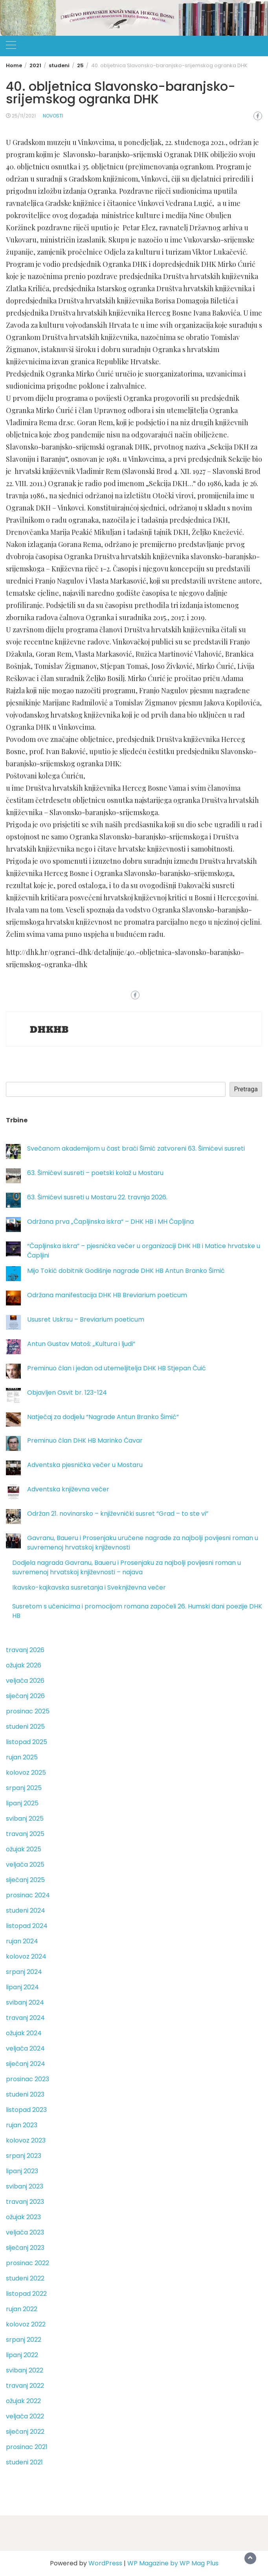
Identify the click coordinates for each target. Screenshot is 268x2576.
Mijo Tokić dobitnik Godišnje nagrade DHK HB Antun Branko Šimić (126, 1270)
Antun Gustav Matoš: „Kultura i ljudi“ (81, 1343)
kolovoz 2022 (26, 2324)
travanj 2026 (25, 1649)
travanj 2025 (25, 1833)
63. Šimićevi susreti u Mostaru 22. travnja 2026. (97, 1197)
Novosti (53, 115)
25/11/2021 (24, 115)
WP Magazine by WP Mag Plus (172, 2563)
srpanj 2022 (23, 2339)
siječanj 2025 (25, 1879)
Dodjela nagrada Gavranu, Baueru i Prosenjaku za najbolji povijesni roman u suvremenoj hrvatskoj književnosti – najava (126, 1567)
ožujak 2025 (23, 1849)
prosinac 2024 (28, 1895)
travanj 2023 (25, 2201)
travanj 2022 (25, 2385)
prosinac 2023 (27, 2079)
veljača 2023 (25, 2232)
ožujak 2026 (23, 1665)
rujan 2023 (21, 2125)
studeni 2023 (25, 2094)
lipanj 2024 (22, 1987)
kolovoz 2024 (26, 1956)
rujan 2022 (21, 2308)
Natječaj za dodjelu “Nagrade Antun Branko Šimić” (103, 1416)
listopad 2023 (26, 2109)
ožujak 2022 (23, 2400)
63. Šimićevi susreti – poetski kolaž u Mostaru (95, 1172)
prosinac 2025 (28, 1711)
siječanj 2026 (25, 1695)
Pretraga (246, 1089)
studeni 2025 (25, 1726)
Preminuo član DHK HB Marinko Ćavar (85, 1440)
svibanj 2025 (25, 1818)
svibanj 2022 (24, 2370)
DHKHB (49, 1030)
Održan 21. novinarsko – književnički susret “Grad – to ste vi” (117, 1513)
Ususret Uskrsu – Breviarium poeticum (85, 1319)
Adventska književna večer (68, 1489)
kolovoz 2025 (26, 1772)
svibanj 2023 (24, 2186)
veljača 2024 (25, 2048)
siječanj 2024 (25, 2063)
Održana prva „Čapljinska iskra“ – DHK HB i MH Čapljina (110, 1221)
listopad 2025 (26, 1741)
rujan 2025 (22, 1757)
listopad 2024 (27, 1925)
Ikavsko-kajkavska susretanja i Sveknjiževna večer (89, 1587)
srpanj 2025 (24, 1787)
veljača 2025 (25, 1864)
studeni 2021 (24, 2462)
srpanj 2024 (24, 1971)
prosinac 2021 (27, 2446)
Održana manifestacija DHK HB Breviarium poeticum (107, 1295)
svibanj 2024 (25, 2002)
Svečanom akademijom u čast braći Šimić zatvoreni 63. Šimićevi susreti (136, 1148)
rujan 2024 (22, 1941)
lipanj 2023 (22, 2171)
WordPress (105, 2563)
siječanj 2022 (25, 2431)
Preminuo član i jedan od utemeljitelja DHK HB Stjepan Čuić (116, 1368)
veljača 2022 (25, 2416)
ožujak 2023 (23, 2217)
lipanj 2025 (22, 1803)
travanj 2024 (25, 2017)
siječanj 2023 (25, 2247)
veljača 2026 (25, 1680)
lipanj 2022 (22, 2354)
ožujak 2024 (24, 2033)
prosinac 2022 (27, 2263)
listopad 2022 (26, 2293)
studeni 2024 (25, 1910)
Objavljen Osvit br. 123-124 (67, 1392)
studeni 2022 (25, 2278)
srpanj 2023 (23, 2155)
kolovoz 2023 (26, 2140)
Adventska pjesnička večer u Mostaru (85, 1464)
